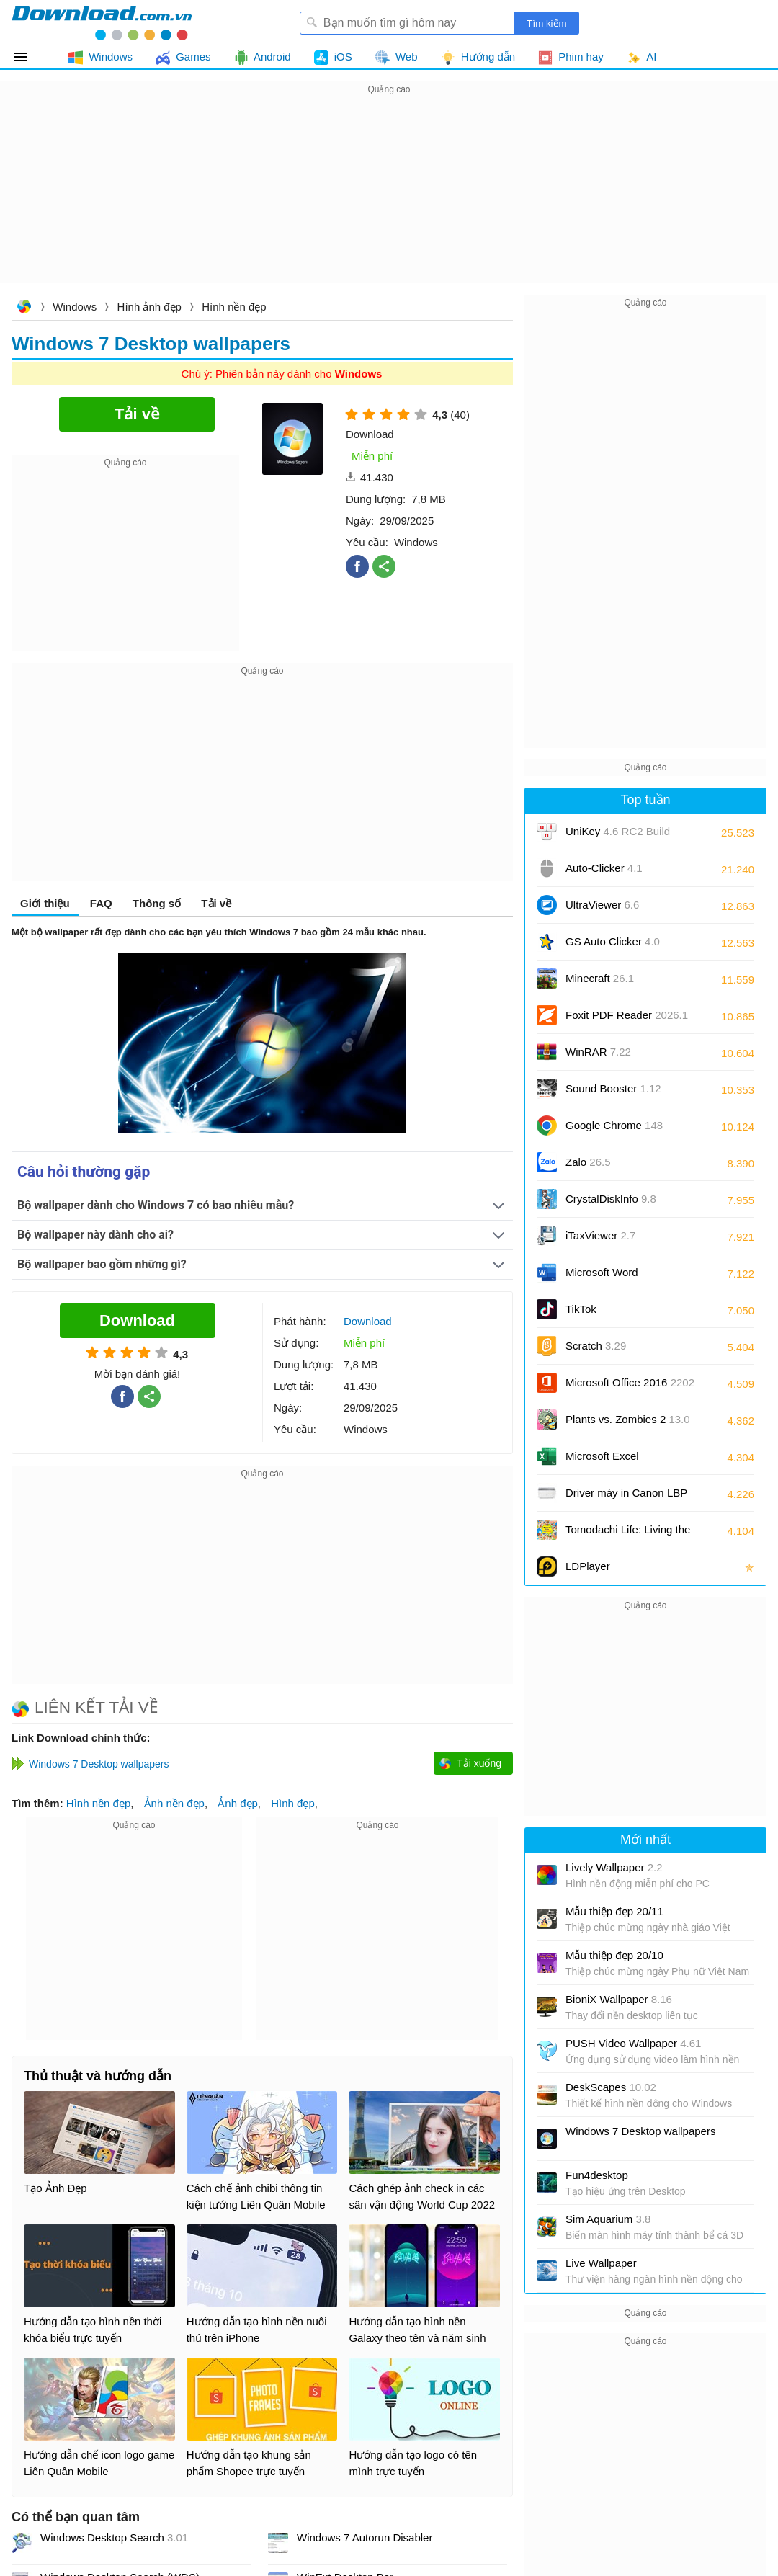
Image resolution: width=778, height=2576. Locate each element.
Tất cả (28, 56)
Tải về (216, 903)
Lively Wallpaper (614, 1867)
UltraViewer (602, 905)
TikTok (580, 1309)
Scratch (595, 1346)
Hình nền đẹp (234, 306)
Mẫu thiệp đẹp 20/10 (614, 1955)
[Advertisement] (389, 199)
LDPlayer (587, 1566)
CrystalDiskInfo (610, 1199)
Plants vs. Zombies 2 (627, 1419)
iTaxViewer (600, 1235)
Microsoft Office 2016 (629, 1387)
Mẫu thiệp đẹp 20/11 (614, 1911)
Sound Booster (613, 1088)
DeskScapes (610, 2087)
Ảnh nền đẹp (174, 1803)
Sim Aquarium (607, 2219)
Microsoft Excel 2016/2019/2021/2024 (618, 1461)
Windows (75, 306)
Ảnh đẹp (238, 1803)
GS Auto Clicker (612, 941)
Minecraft (599, 978)
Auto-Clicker (604, 868)
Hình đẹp (293, 1803)
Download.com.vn (23, 308)
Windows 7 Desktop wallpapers (640, 2131)
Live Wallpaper (601, 2263)
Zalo (588, 1162)
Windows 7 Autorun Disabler (364, 2537)
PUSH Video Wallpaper (633, 2043)
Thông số (157, 903)
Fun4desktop (596, 2175)
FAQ (101, 903)
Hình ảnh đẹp (149, 306)
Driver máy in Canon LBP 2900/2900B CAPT (626, 1498)
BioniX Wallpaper (618, 1999)
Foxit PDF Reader (626, 1015)
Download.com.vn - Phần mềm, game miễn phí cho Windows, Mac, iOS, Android (102, 22)
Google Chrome (614, 1125)
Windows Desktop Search (114, 2537)
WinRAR (598, 1052)
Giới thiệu (45, 903)
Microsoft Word (618, 1277)
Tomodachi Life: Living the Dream (627, 1534)
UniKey (617, 836)
